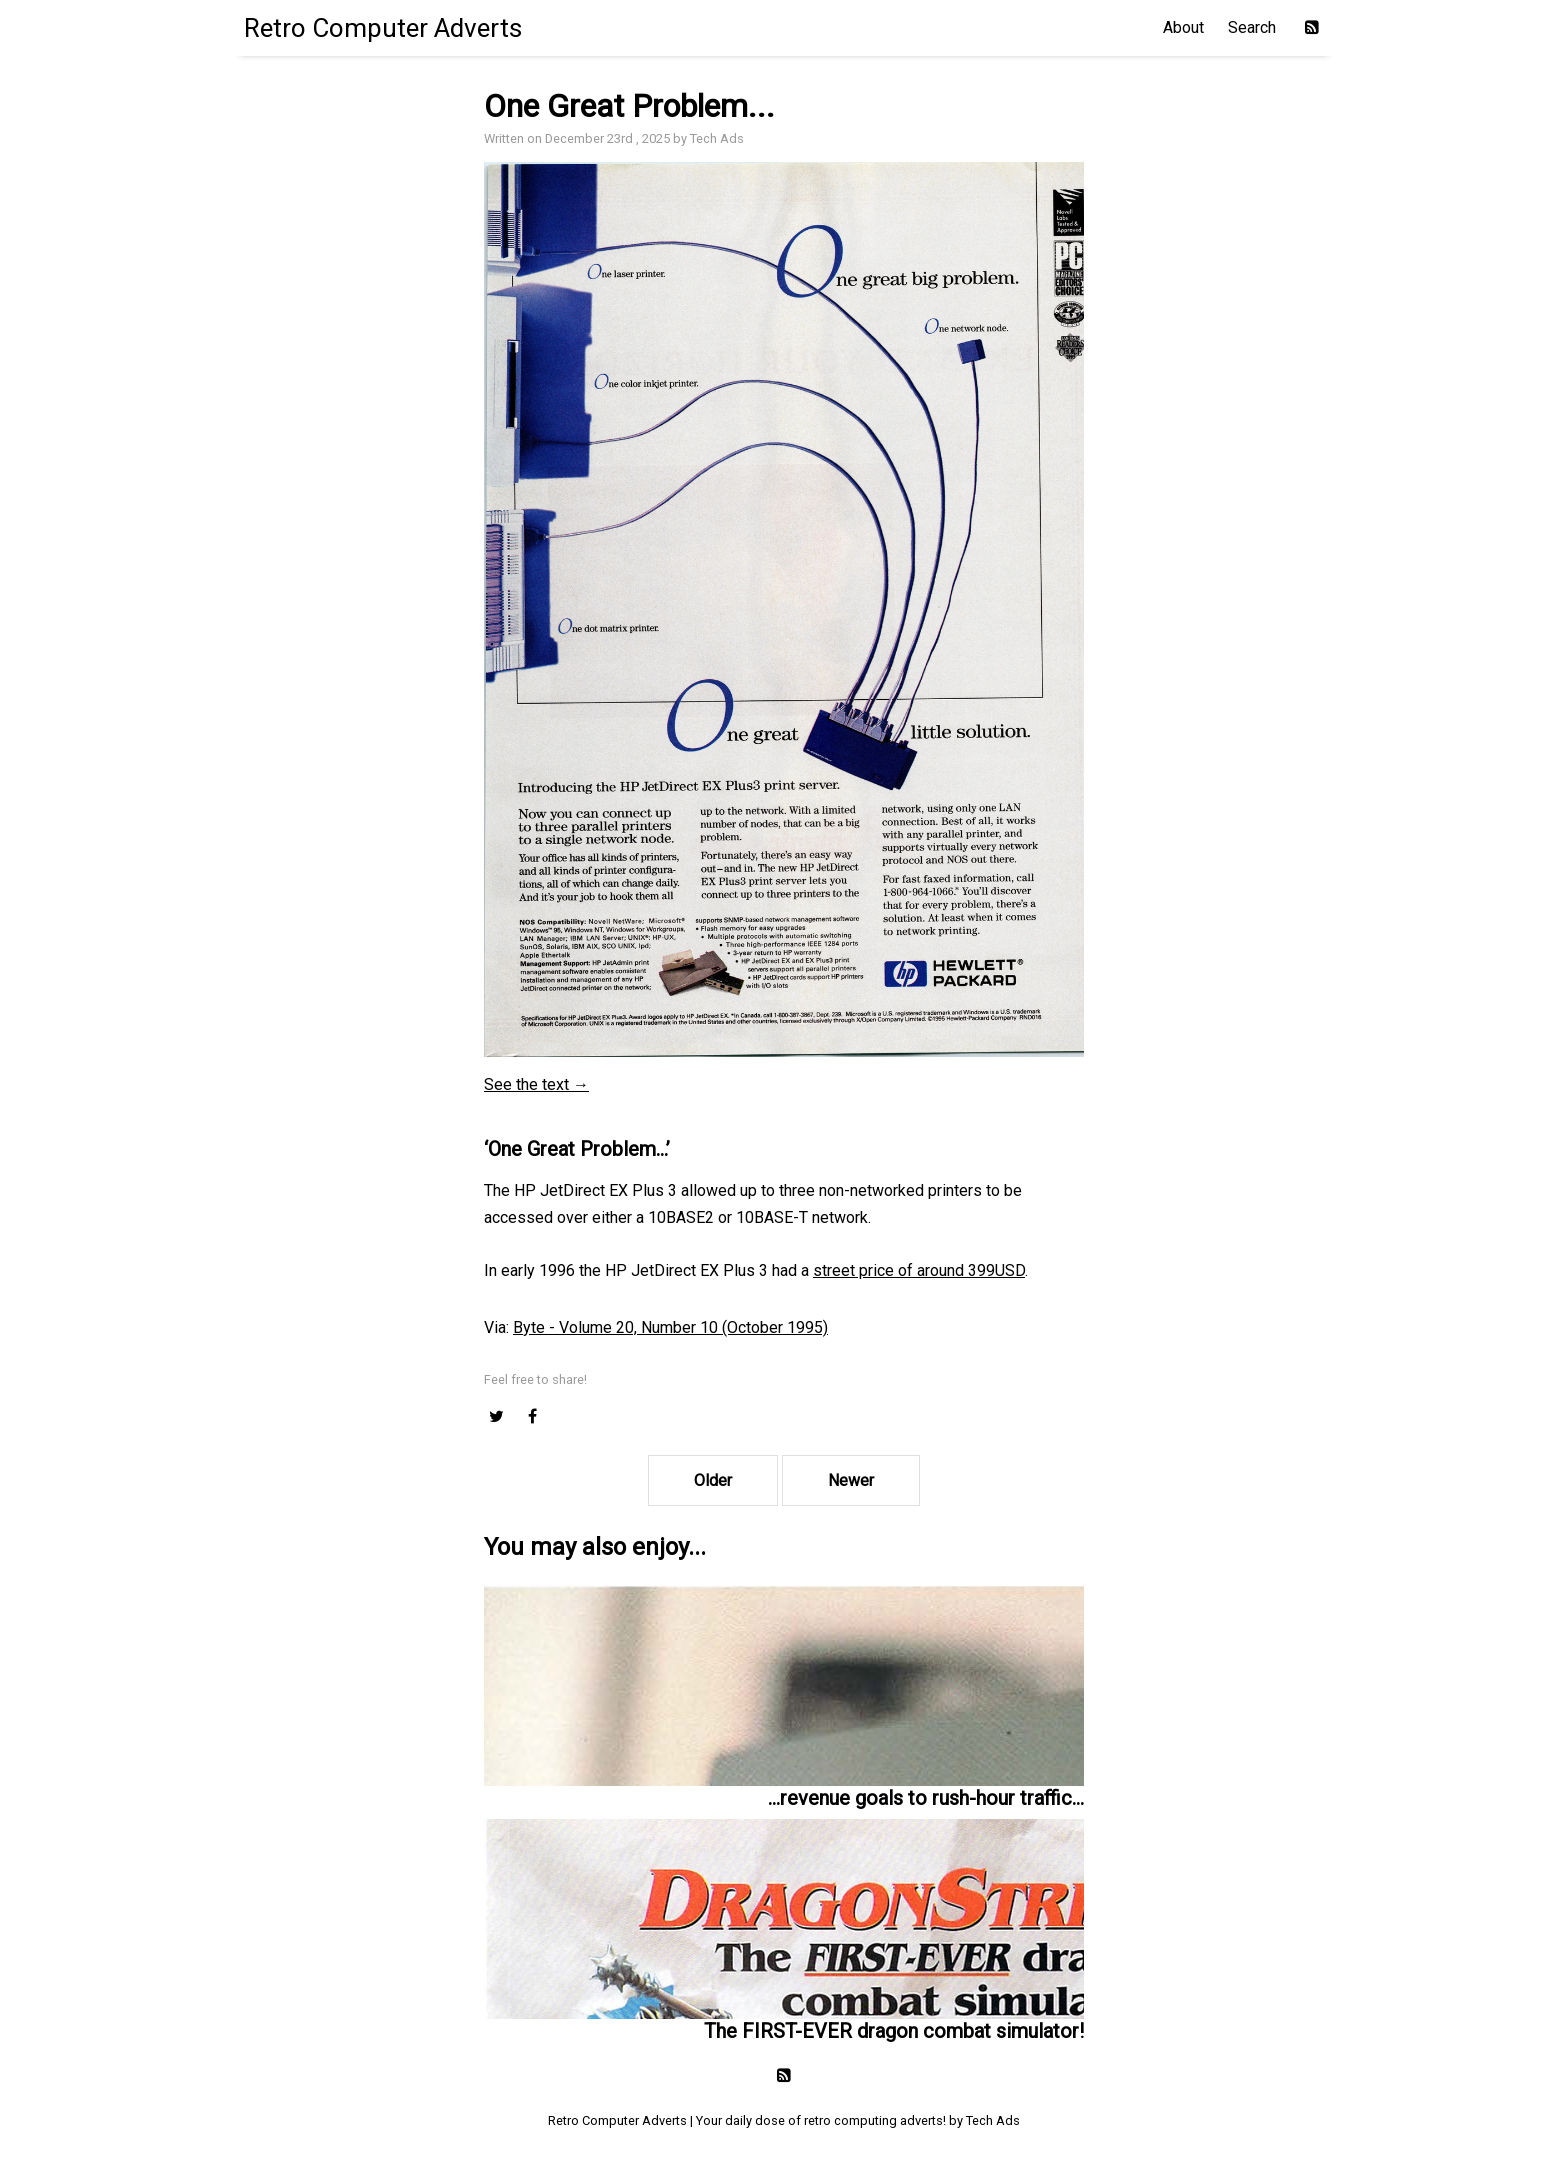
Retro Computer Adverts (383, 28)
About (1183, 27)
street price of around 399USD (919, 1270)
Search (1252, 27)
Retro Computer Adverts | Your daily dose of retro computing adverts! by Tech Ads (784, 2120)
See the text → (536, 1084)
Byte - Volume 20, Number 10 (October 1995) (670, 1327)
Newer (851, 1480)
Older (713, 1480)
